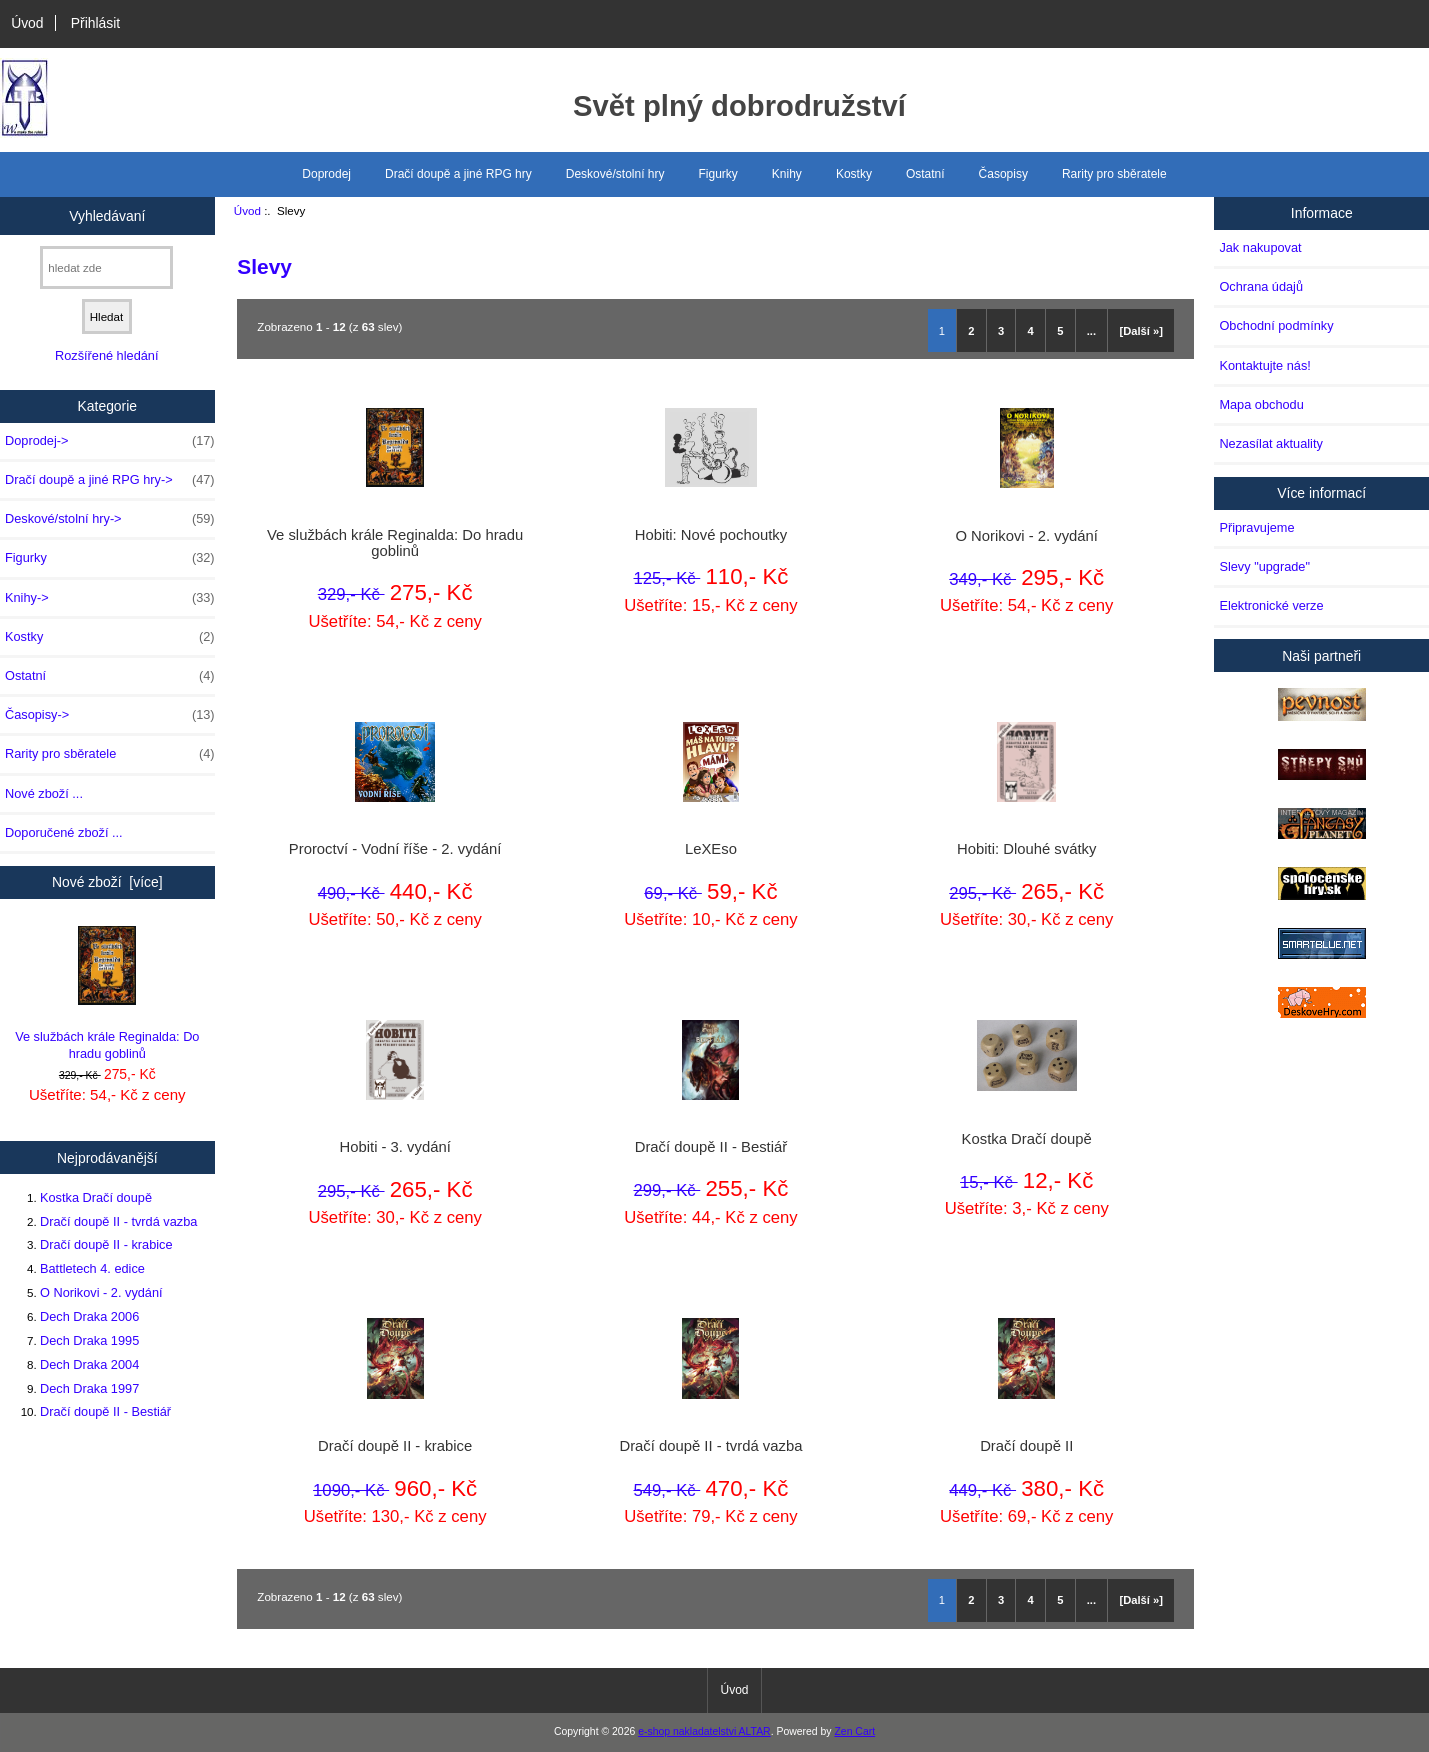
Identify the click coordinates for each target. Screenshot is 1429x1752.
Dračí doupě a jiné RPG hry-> (110, 480)
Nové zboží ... (44, 793)
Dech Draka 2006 (89, 1316)
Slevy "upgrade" (1264, 566)
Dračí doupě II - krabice (106, 1244)
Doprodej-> (110, 441)
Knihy (787, 174)
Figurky (718, 174)
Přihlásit (95, 23)
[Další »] (1141, 331)
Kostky (854, 174)
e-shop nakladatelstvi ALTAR (704, 1731)
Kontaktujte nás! (1264, 365)
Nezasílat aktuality (1270, 443)
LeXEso (711, 849)
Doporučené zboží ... (64, 832)
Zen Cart (854, 1731)
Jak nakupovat (1260, 247)
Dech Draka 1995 (89, 1340)
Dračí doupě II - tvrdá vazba (118, 1221)
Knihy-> (110, 598)
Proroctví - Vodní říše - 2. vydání (395, 849)
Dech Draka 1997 (89, 1388)
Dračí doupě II (1026, 1446)
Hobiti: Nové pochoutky (711, 535)
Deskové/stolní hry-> (110, 519)
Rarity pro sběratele (1114, 174)
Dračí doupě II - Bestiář (105, 1411)
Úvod (27, 23)
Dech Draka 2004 (89, 1364)
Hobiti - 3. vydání (395, 1147)
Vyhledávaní (107, 215)
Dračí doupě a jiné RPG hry (458, 174)
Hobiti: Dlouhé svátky (1026, 849)
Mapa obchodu (1261, 404)
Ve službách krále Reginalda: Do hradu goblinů (107, 993)
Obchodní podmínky (1276, 325)
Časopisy (1003, 174)
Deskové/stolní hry (615, 174)
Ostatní (925, 174)
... (1091, 331)
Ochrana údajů (1261, 286)
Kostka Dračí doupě (96, 1197)
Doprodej (326, 174)
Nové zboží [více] (107, 882)
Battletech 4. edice (92, 1268)
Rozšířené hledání (106, 355)
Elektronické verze (1271, 605)
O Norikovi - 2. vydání (101, 1292)
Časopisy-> (110, 715)
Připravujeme (1256, 527)
